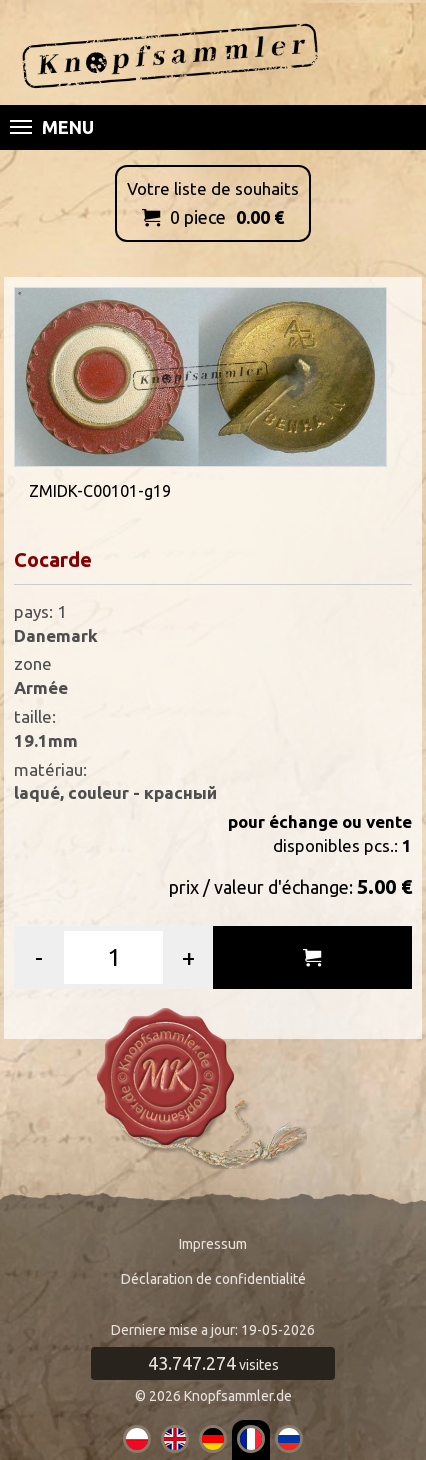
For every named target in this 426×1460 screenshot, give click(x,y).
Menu (52, 127)
